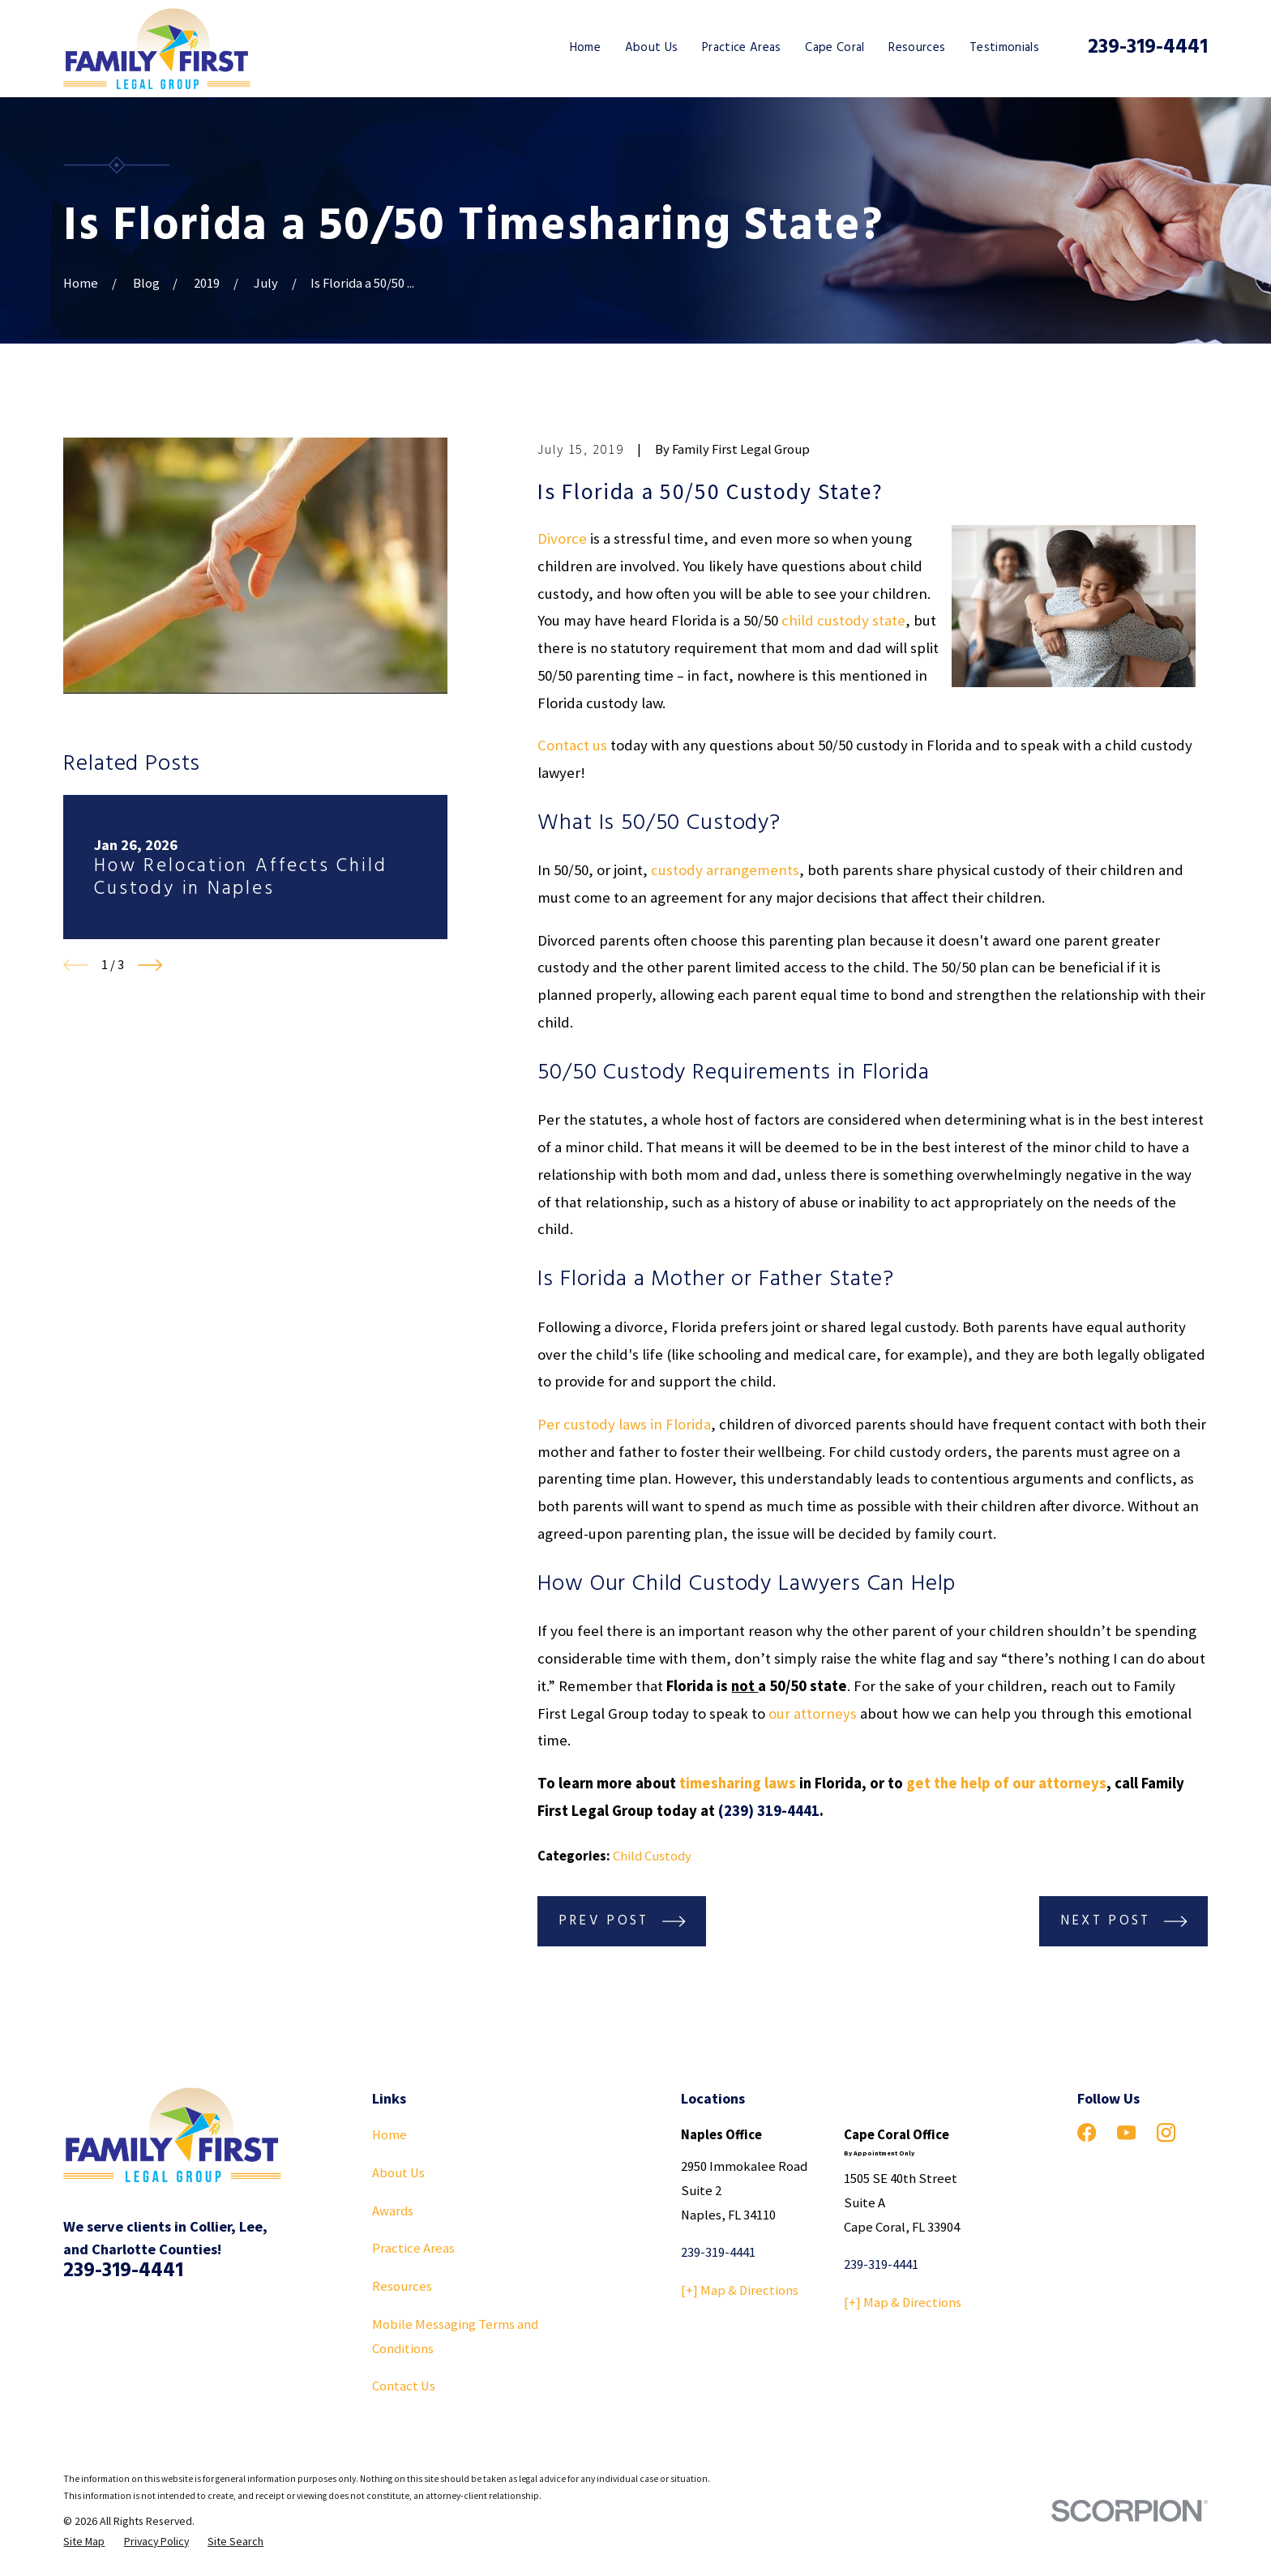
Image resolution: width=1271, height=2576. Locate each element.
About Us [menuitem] (651, 48)
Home (389, 2134)
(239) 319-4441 (769, 1810)
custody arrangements (725, 870)
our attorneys (812, 1713)
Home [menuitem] (585, 48)
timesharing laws (737, 1783)
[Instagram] (1166, 2132)
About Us (398, 2172)
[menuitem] (84, 2541)
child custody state (843, 620)
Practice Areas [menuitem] (741, 48)
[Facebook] (1086, 2132)
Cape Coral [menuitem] (834, 48)
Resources (402, 2286)
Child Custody (652, 1856)
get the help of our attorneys (1006, 1783)
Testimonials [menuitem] (1004, 48)
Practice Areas (413, 2248)
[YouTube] (1126, 2132)
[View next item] (150, 965)
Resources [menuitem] (916, 48)
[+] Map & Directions (739, 2290)
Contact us (572, 745)
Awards (392, 2210)
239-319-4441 (1148, 48)
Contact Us (403, 2385)
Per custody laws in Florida (624, 1424)
